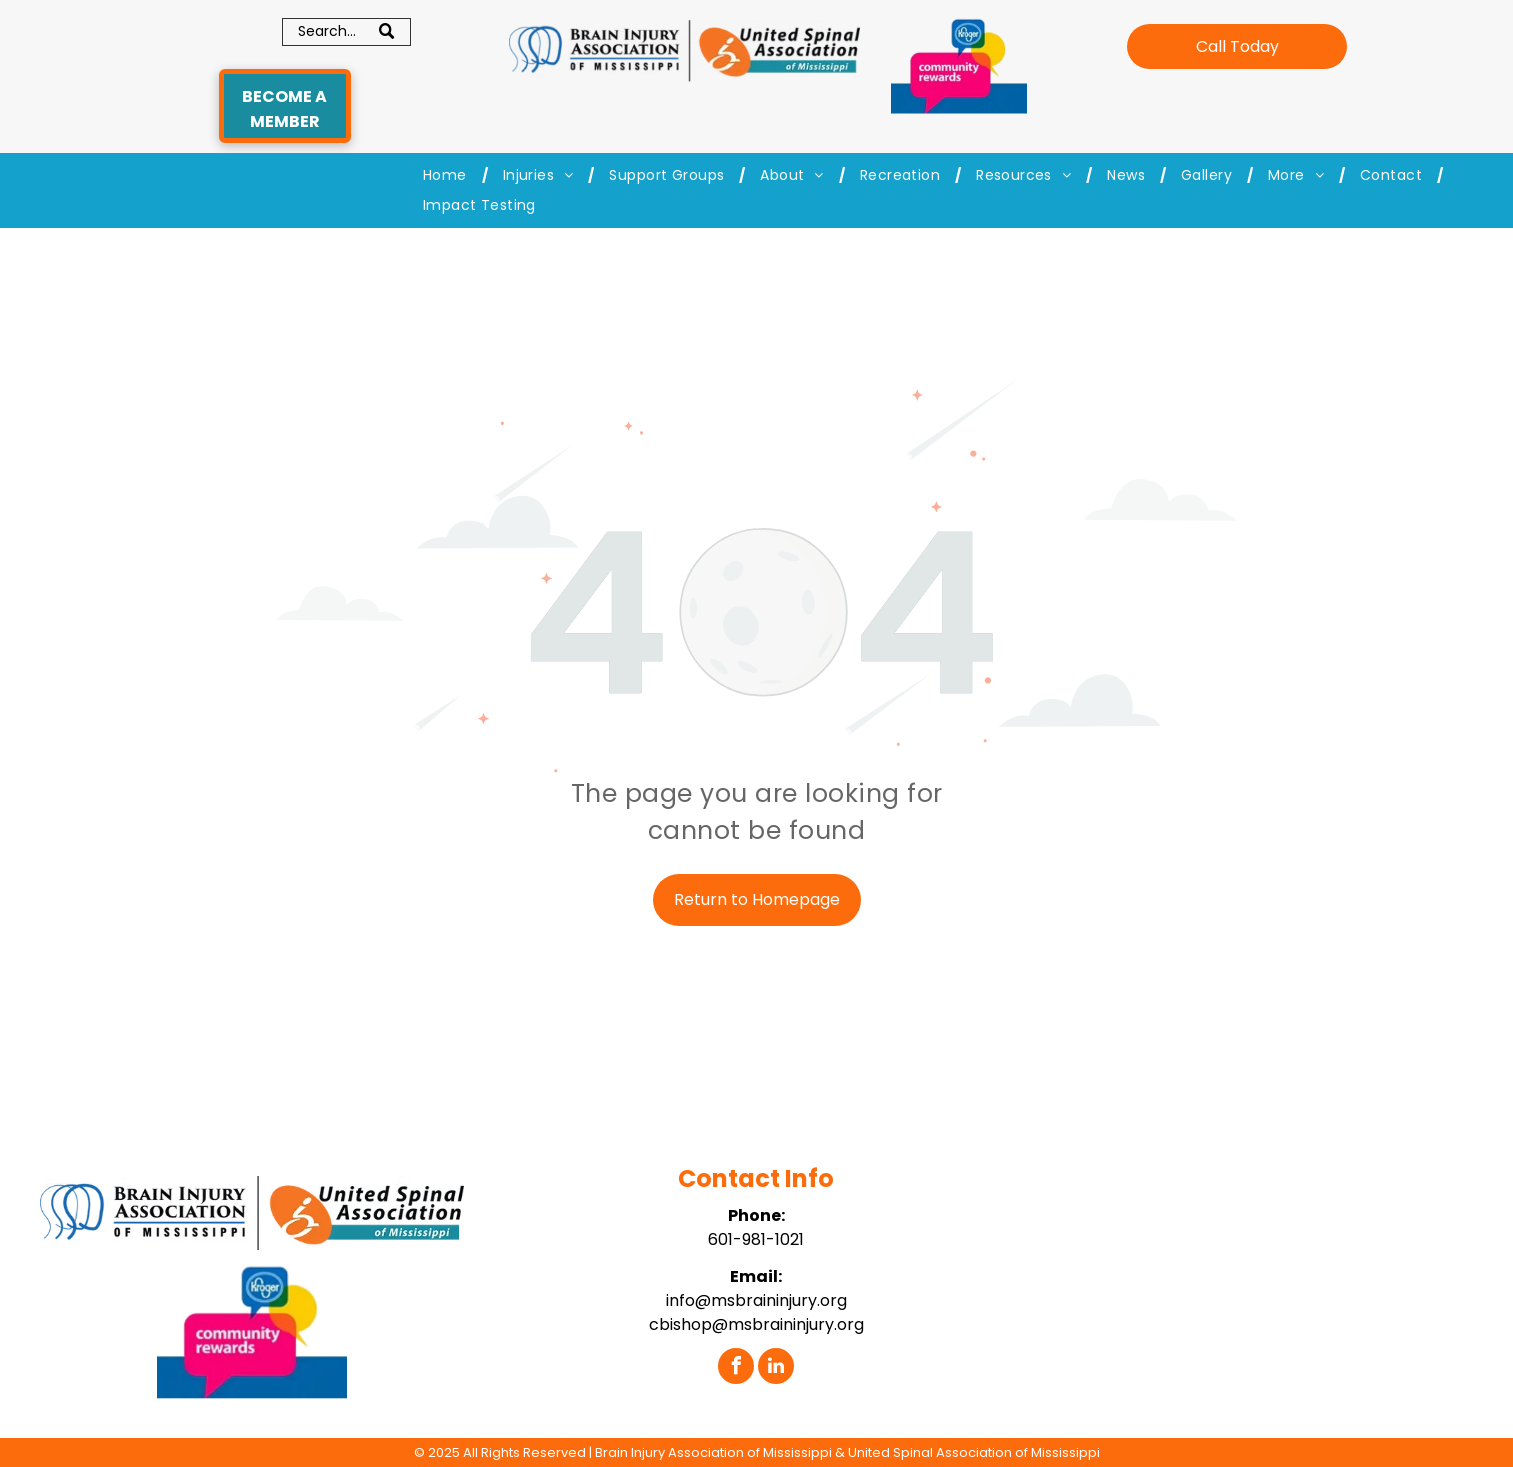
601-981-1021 (756, 1239)
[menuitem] (448, 175)
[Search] (346, 32)
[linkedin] (776, 1368)
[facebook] (736, 1368)
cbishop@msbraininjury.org (756, 1324)
